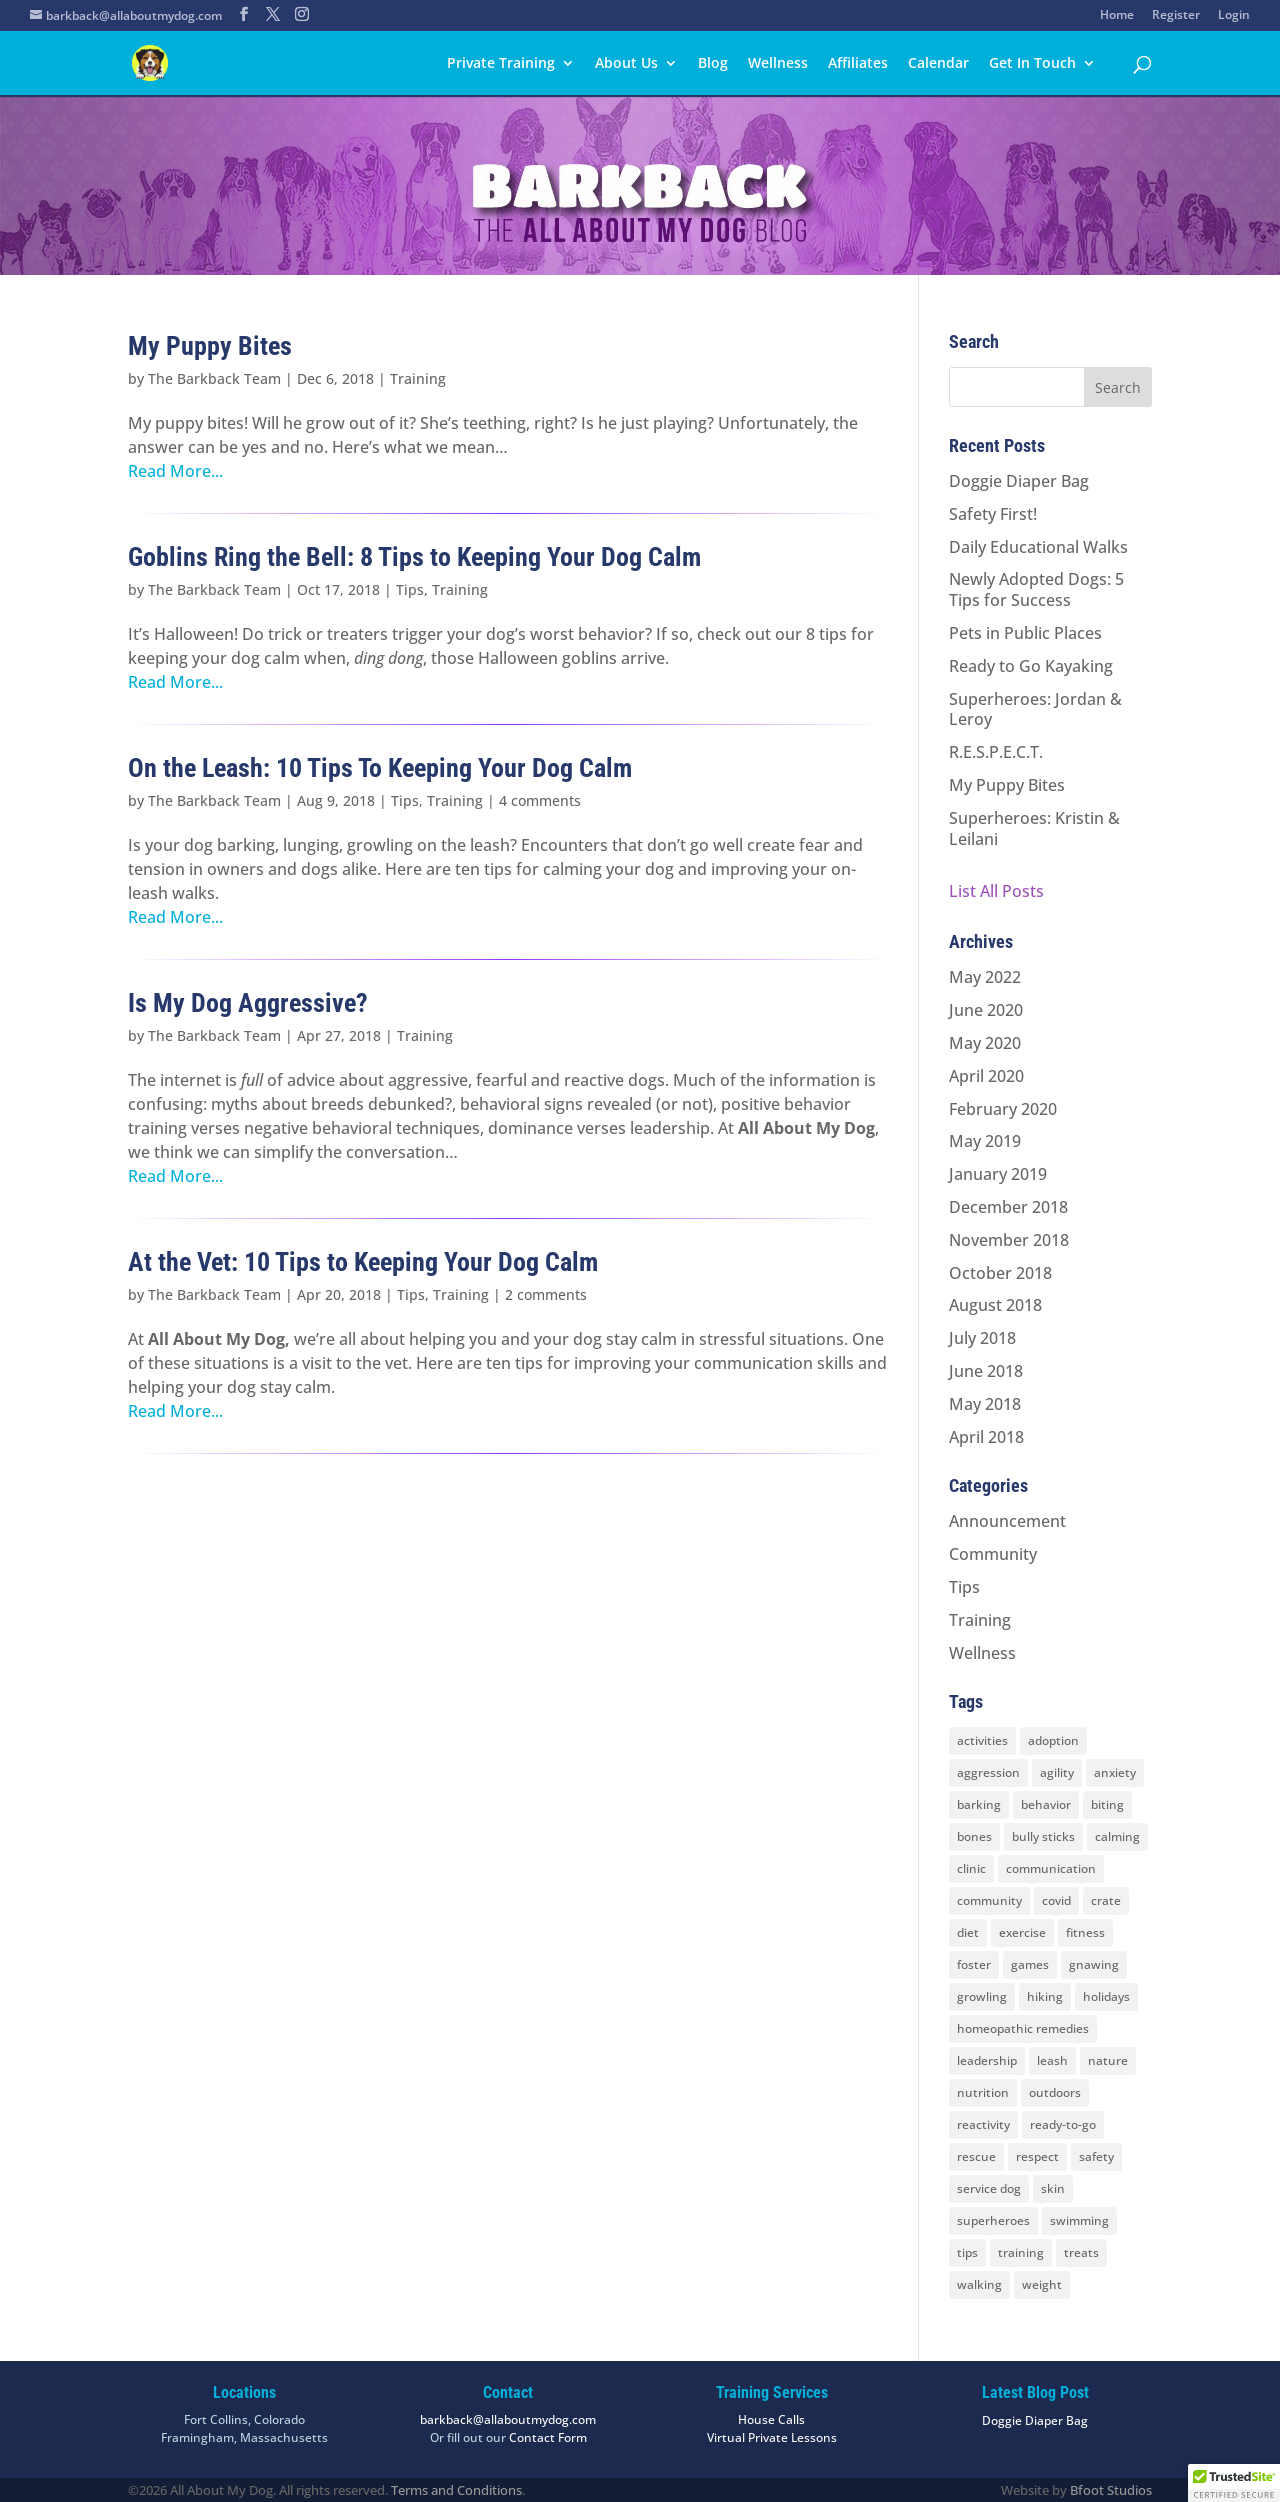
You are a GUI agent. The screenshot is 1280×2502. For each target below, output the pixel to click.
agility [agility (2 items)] (1057, 1772)
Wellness (778, 64)
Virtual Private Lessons (772, 2437)
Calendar (938, 64)
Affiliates (858, 64)
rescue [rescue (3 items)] (976, 2156)
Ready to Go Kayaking (1031, 666)
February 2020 (1003, 1109)
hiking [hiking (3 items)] (1045, 1996)
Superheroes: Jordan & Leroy (1035, 709)
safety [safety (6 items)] (1096, 2156)
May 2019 (985, 1141)
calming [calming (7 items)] (1117, 1836)
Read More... (175, 471)
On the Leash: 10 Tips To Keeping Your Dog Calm (380, 768)
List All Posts (996, 891)
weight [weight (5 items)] (1042, 2284)
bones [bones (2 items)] (974, 1836)
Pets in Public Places (1025, 633)
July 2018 (982, 1338)
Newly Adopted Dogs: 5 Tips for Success (1036, 589)
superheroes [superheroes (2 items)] (993, 2220)
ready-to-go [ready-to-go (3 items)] (1063, 2124)
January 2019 (998, 1174)
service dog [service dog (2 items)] (989, 2188)
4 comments (540, 800)
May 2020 (985, 1043)
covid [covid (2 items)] (1056, 1900)
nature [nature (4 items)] (1108, 2060)
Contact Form (548, 2437)
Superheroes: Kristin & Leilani (1034, 828)
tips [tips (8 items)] (967, 2252)
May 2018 (985, 1404)
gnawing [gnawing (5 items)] (1094, 1964)
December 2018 (1008, 1207)
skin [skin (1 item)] (1053, 2188)
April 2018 (986, 1437)
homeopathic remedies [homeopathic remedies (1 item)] (1023, 2028)
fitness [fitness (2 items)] (1085, 1932)
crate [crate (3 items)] (1106, 1900)
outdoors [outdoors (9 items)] (1055, 2092)
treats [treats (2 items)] (1081, 2252)
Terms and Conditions (456, 2490)
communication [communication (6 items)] (1051, 1868)
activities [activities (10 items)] (982, 1740)
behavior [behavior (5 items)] (1046, 1804)
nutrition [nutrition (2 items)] (983, 2092)
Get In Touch (1032, 64)
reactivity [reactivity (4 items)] (983, 2124)
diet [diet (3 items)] (968, 1932)
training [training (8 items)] (1021, 2252)
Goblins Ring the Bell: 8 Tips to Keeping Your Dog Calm (414, 557)
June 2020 (986, 1010)
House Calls (771, 2419)
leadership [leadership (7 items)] (987, 2060)
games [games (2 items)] (1030, 1964)
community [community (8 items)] (989, 1900)
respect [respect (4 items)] (1037, 2156)
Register (1176, 16)
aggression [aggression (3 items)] (988, 1772)
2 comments (546, 1294)
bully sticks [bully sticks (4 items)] (1043, 1836)
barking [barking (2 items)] (979, 1804)
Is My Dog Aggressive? (248, 1003)
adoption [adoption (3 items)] (1053, 1740)
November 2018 (1009, 1240)
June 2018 (986, 1371)
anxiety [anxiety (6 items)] (1115, 1772)
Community (993, 1554)
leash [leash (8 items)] (1052, 2060)
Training (418, 378)
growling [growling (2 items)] (982, 1996)
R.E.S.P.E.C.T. (996, 752)
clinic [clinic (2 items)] (971, 1868)
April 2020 (986, 1076)
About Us (626, 64)
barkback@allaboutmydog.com (508, 2419)
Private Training (501, 64)
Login (1234, 16)
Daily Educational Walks (1038, 547)
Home (1117, 16)
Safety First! (993, 514)
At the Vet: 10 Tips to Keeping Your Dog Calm (363, 1262)
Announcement (1007, 1521)
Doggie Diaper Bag (1019, 481)
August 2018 (995, 1305)
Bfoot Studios (1111, 2490)
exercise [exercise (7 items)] (1022, 1932)
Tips (410, 589)
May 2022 (985, 977)
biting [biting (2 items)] (1107, 1804)
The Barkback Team (214, 378)
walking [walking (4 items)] (979, 2284)
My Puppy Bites (210, 346)
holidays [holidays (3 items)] (1106, 1996)
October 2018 (1000, 1273)
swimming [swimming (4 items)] (1079, 2220)
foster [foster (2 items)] (974, 1964)
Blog (713, 64)
